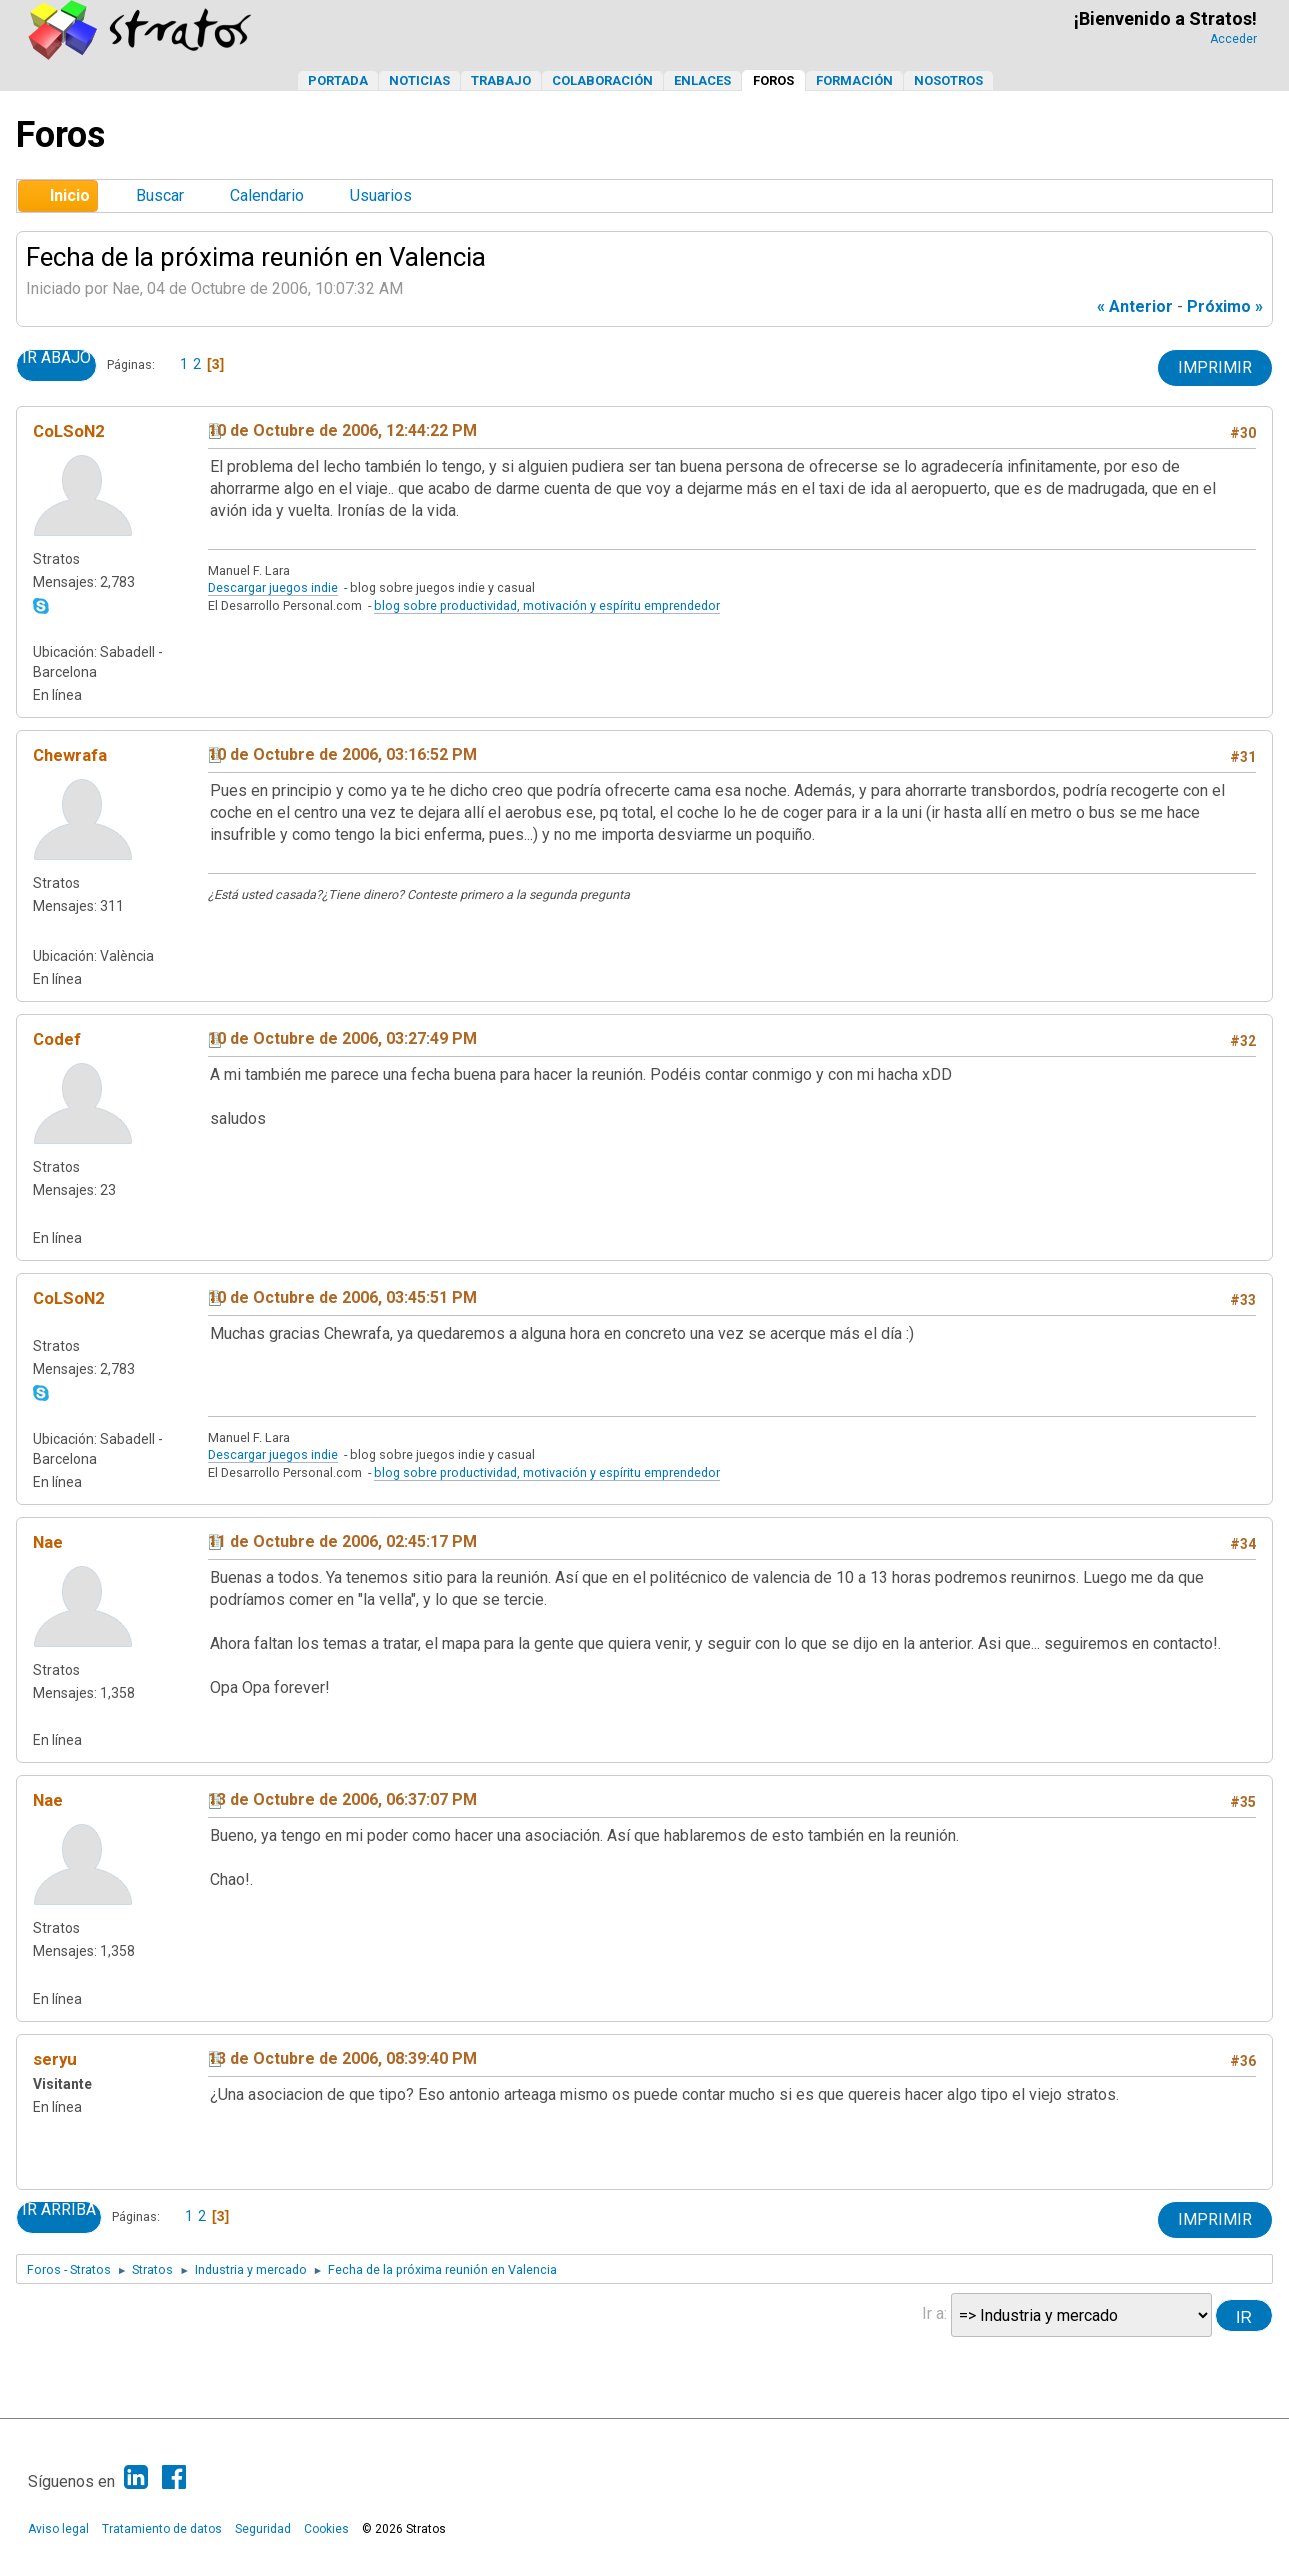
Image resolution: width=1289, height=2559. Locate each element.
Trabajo (501, 80)
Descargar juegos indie (273, 587)
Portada (338, 80)
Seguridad (263, 2529)
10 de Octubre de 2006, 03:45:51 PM (342, 1297)
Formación (854, 80)
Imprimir (1215, 367)
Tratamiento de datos (162, 2529)
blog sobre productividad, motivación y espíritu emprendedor (547, 605)
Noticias (419, 80)
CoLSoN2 (69, 431)
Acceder (1233, 39)
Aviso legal (58, 2529)
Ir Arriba (59, 2210)
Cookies (326, 2529)
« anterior (1135, 306)
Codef (57, 1039)
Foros (773, 80)
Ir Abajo (56, 358)
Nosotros (948, 80)
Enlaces (702, 80)
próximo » (1225, 306)
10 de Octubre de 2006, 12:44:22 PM (342, 430)
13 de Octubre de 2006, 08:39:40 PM (342, 2058)
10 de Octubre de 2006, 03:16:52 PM (342, 754)
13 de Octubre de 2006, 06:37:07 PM (342, 1799)
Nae (48, 1542)
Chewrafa (70, 755)
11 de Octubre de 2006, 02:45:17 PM (342, 1541)
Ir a (933, 2313)
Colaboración (602, 80)
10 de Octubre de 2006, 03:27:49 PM (342, 1038)
